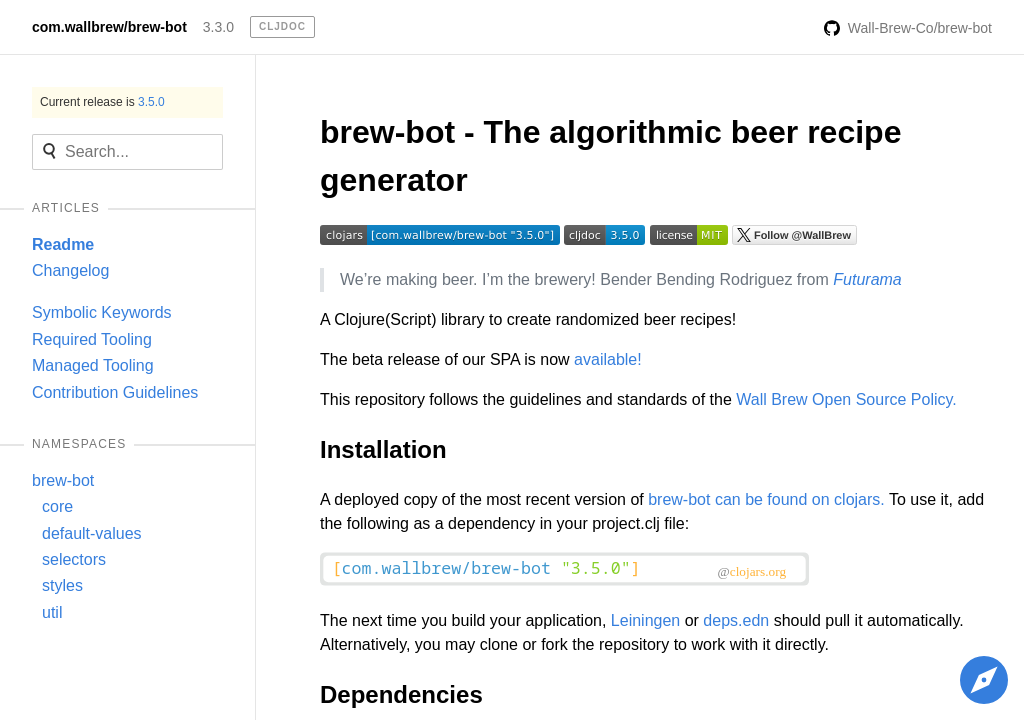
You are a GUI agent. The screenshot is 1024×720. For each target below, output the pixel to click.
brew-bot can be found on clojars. (766, 499)
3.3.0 (218, 27)
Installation (383, 449)
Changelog (70, 270)
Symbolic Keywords (102, 312)
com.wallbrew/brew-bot (109, 27)
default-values (92, 533)
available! (608, 359)
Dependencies (401, 694)
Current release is (102, 102)
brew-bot (63, 480)
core (57, 506)
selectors (74, 559)
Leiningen (645, 620)
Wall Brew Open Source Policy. (846, 399)
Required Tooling (92, 339)
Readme (63, 244)
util (52, 612)
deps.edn (736, 620)
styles (62, 585)
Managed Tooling (93, 365)
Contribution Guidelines (115, 392)
